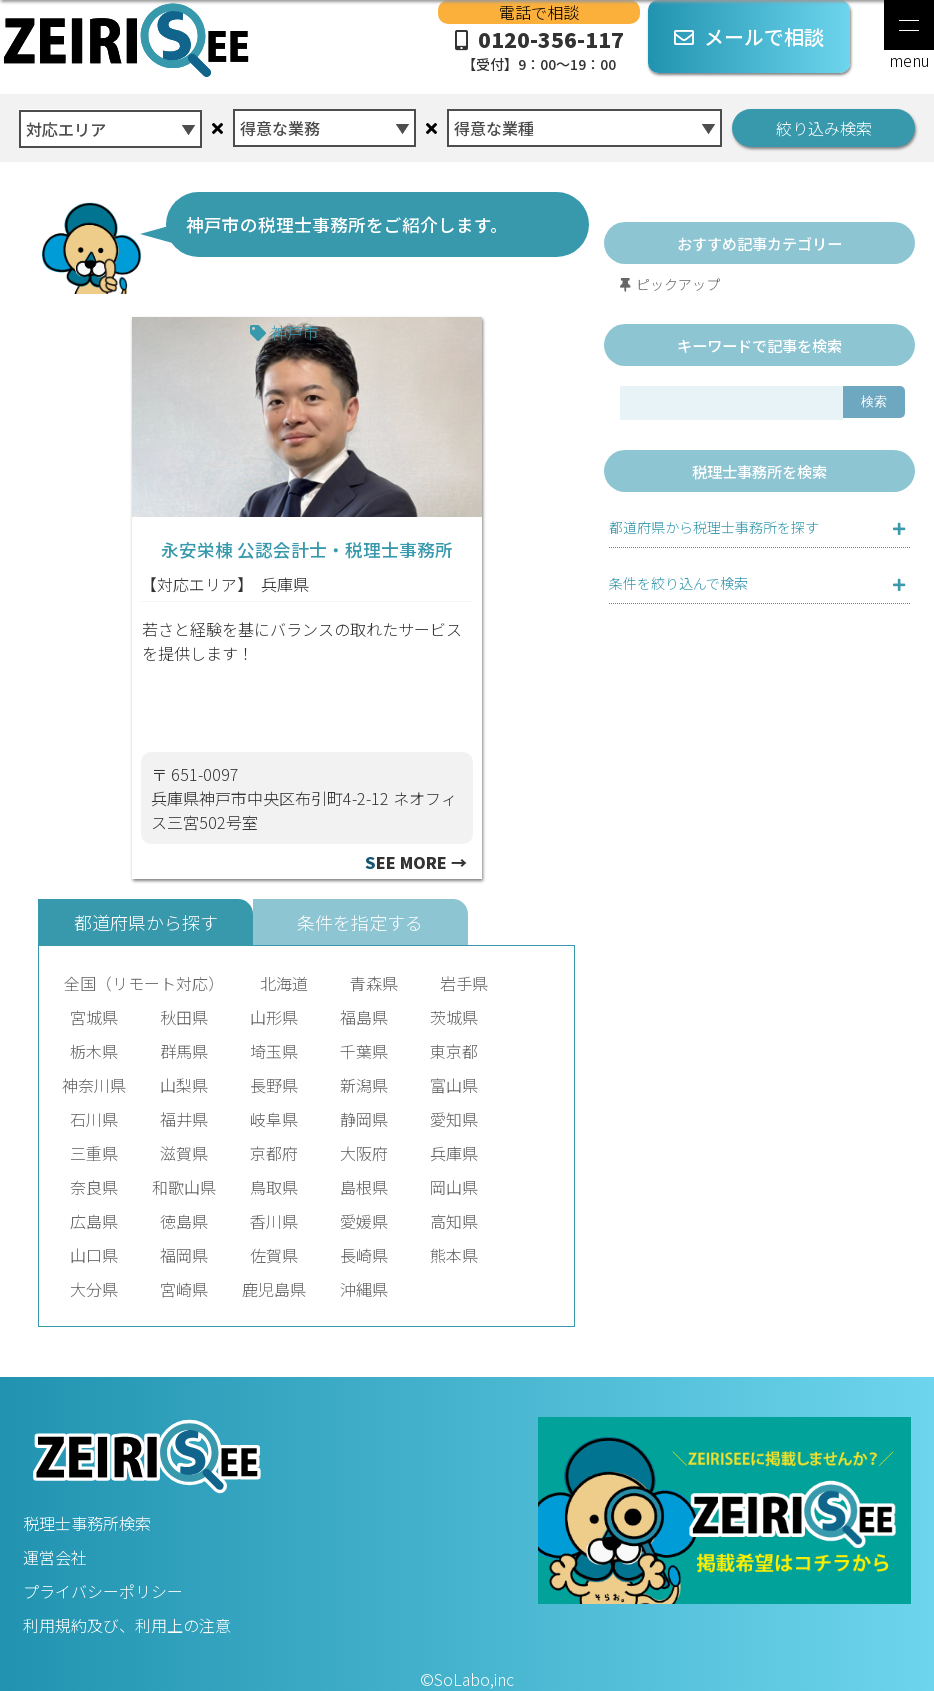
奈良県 (94, 1187)
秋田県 (184, 1017)
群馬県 (184, 1051)
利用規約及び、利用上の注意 (127, 1625)
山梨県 (184, 1085)
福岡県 (184, 1255)
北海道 (284, 983)
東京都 (454, 1051)
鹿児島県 (274, 1289)
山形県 (274, 1017)
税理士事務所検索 (87, 1523)
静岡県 (364, 1119)
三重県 (94, 1153)
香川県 (274, 1221)
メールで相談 (749, 36)
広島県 (94, 1221)
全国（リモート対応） (144, 983)
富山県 (454, 1085)
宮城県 (94, 1017)
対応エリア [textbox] (66, 129)
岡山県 (454, 1187)
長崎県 (364, 1255)
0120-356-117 (539, 49)
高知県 (454, 1221)
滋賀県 (184, 1153)
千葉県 (364, 1051)
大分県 (94, 1289)
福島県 (364, 1017)
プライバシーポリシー (103, 1591)
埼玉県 (274, 1051)
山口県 (94, 1255)
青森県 (374, 983)
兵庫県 (285, 584)
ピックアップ (678, 284)
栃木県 (94, 1051)
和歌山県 (184, 1187)
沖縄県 (364, 1289)
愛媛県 (364, 1221)
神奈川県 (94, 1085)
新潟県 (364, 1085)
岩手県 (464, 983)
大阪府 (364, 1153)
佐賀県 (274, 1255)
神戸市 (295, 332)
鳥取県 (274, 1187)
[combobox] (110, 124)
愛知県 (454, 1119)
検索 (874, 401)
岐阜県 (274, 1119)
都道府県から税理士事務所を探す (714, 527)
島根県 (364, 1187)
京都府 (274, 1153)
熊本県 (454, 1255)
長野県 (274, 1085)
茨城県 (454, 1017)
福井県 (184, 1119)
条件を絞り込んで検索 (678, 583)
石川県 (94, 1119)
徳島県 (184, 1221)
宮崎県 (184, 1289)
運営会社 (55, 1557)
